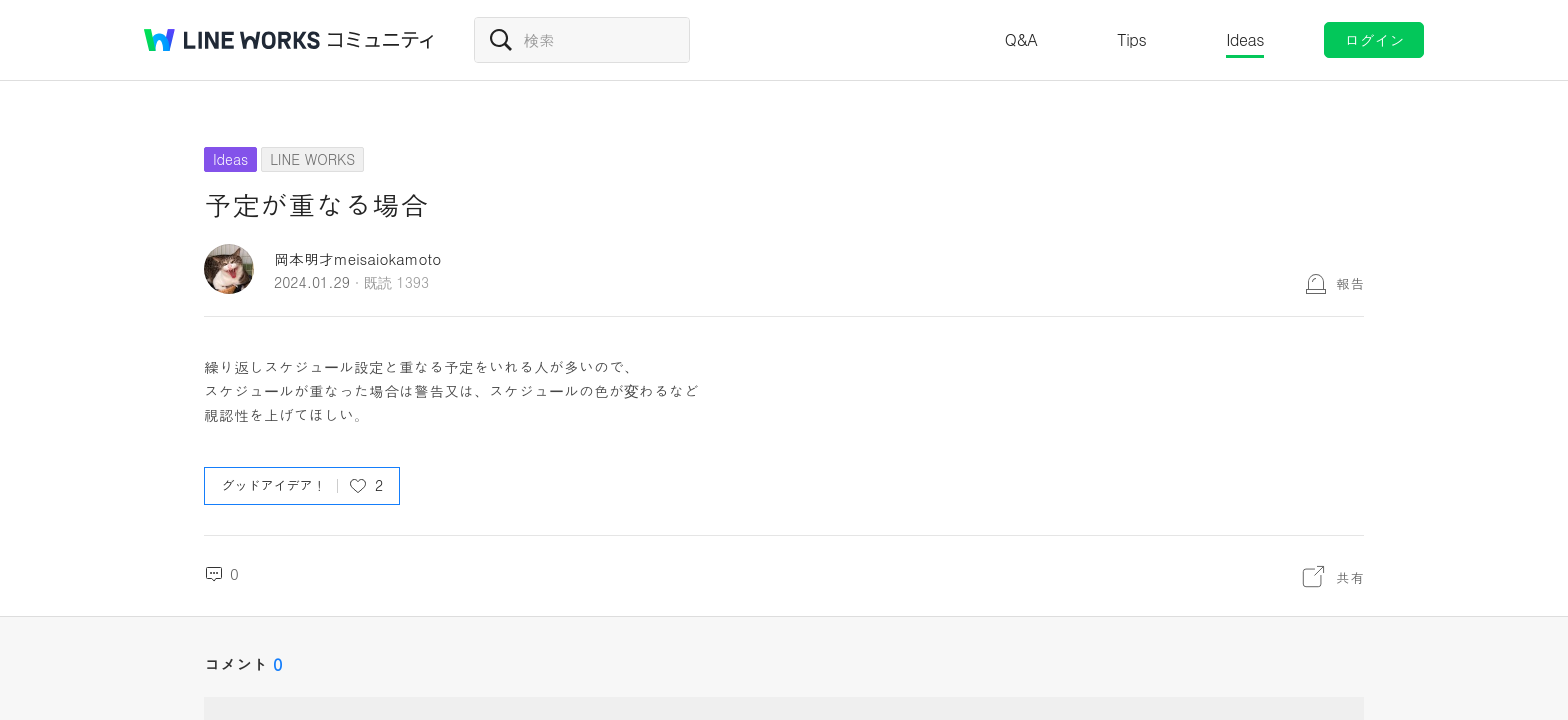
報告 (1350, 283)
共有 (1350, 577)
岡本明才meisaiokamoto (357, 258)
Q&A (1021, 39)
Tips (1131, 39)
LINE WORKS (312, 159)
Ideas (1245, 39)
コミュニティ (381, 40)
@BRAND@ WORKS (232, 40)
